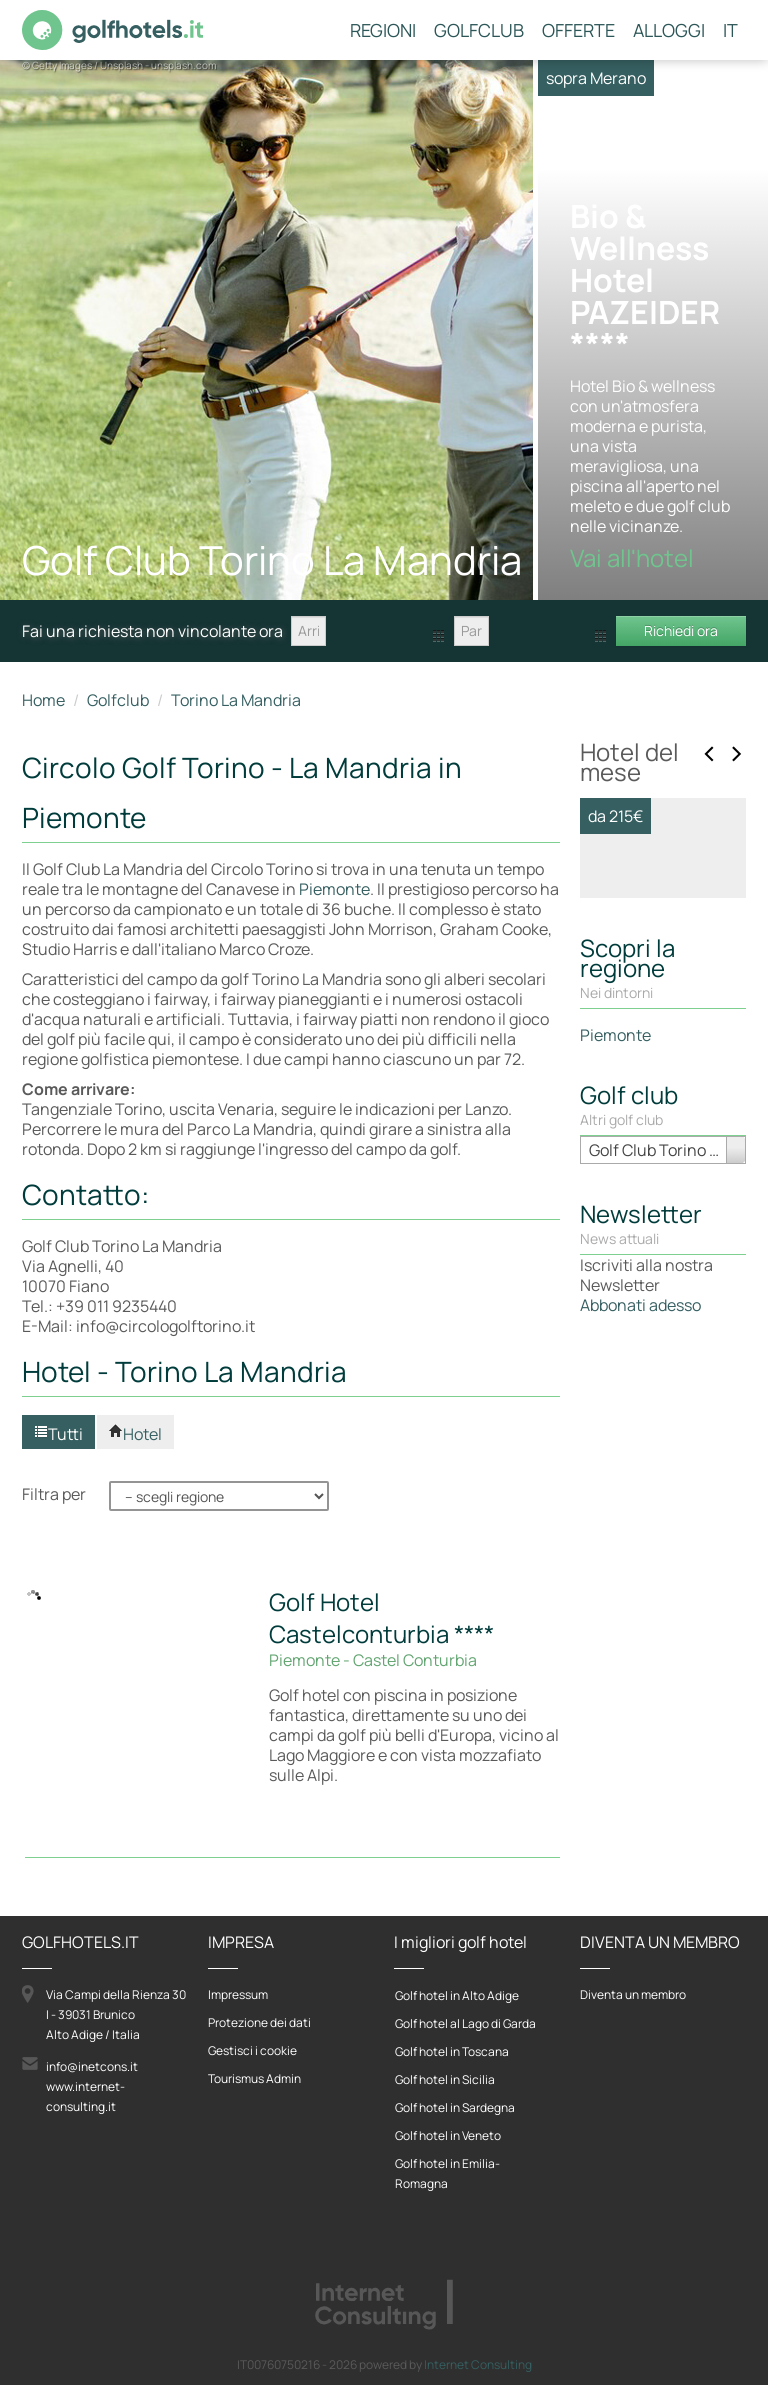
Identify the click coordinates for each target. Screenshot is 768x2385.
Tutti (58, 1434)
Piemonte (334, 889)
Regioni (383, 31)
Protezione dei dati (259, 2022)
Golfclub (479, 31)
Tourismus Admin (254, 2078)
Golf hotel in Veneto (448, 2135)
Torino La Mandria (236, 700)
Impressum (238, 1994)
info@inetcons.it (92, 2066)
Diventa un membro (633, 1994)
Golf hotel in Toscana (452, 2051)
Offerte (578, 31)
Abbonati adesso (640, 1761)
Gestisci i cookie (252, 2050)
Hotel (135, 1434)
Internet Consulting (478, 2364)
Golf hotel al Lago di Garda (465, 2023)
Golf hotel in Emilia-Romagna (447, 2173)
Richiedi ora (681, 630)
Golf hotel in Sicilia (445, 2079)
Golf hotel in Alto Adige (457, 1995)
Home (43, 700)
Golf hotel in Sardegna (455, 2107)
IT (730, 31)
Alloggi (669, 31)
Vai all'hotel (647, 1320)
